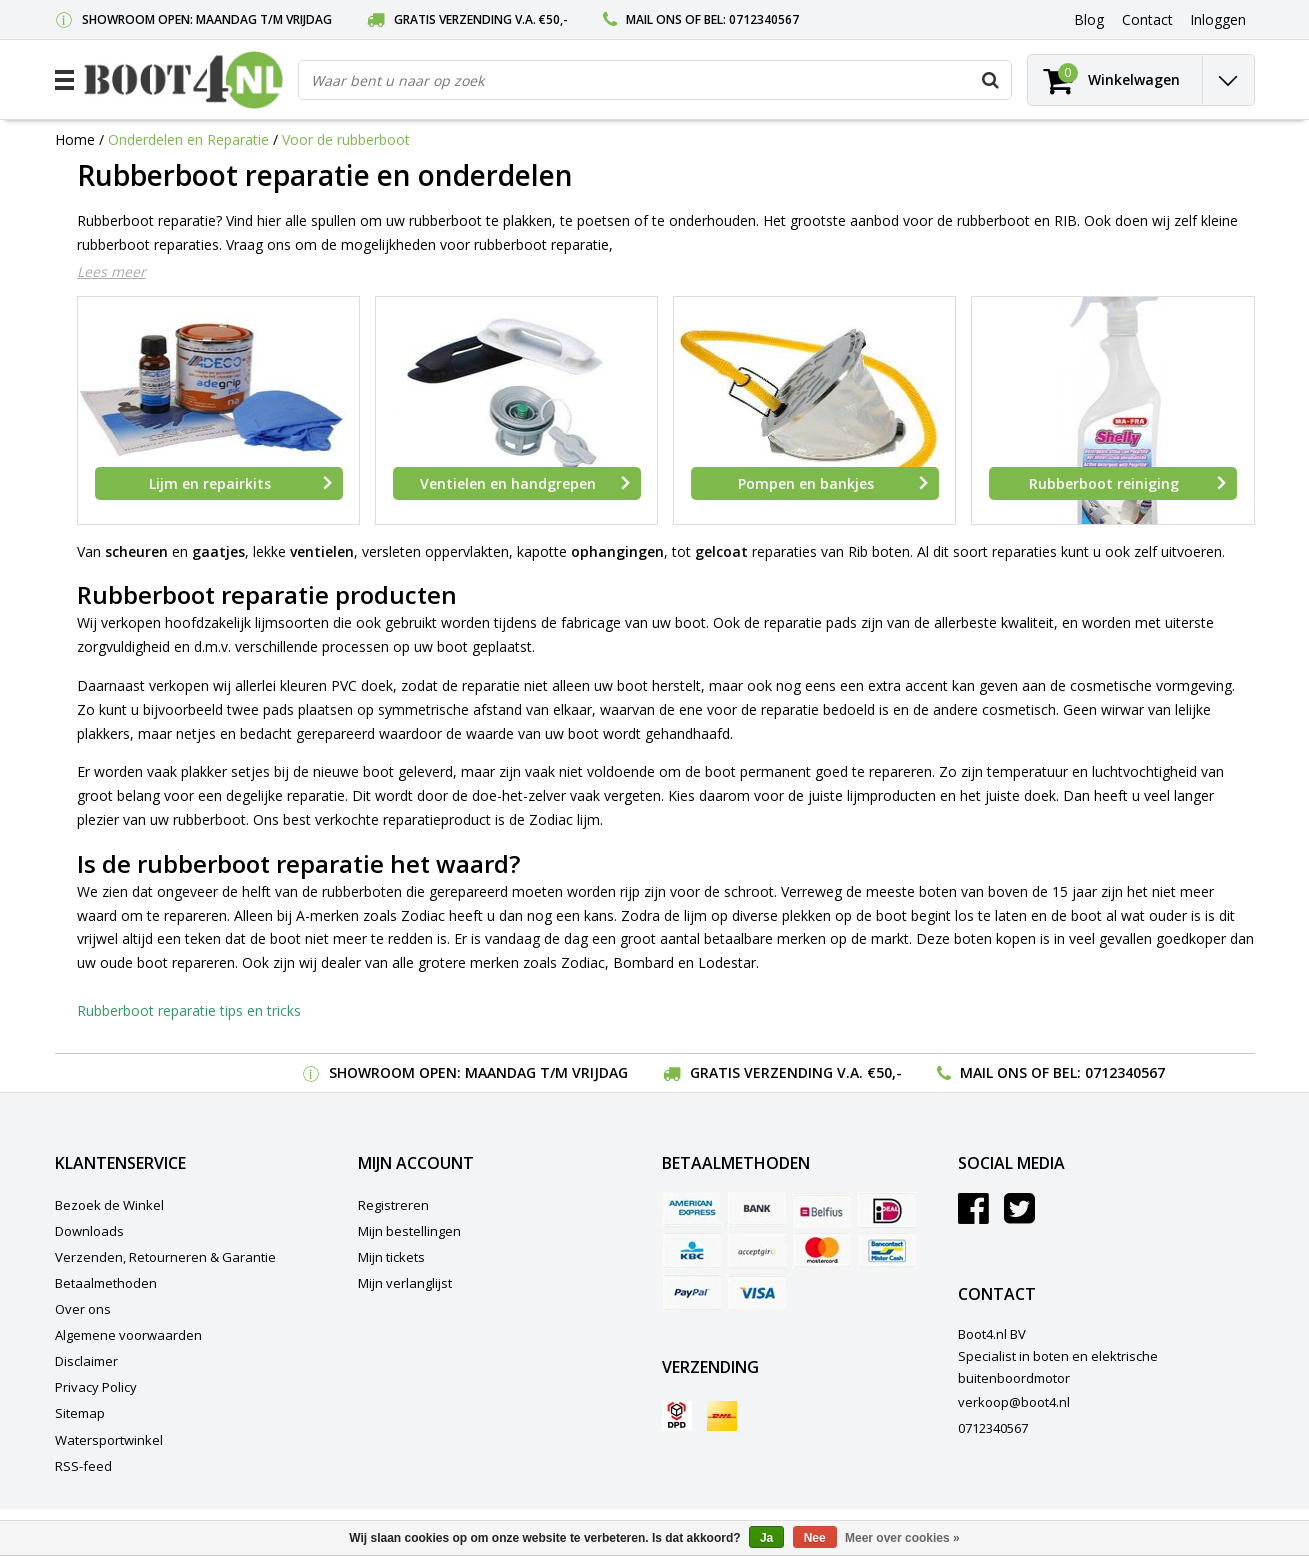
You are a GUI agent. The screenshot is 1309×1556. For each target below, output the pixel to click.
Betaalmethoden (106, 1283)
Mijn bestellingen (409, 1231)
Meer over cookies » (902, 1538)
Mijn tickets (391, 1257)
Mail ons (654, 19)
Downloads (89, 1231)
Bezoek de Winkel (109, 1205)
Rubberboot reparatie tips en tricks (189, 1010)
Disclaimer (86, 1361)
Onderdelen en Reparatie (188, 139)
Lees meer (111, 271)
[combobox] (655, 80)
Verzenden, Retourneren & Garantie (165, 1257)
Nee (815, 1538)
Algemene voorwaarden (128, 1335)
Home (75, 139)
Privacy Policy (96, 1387)
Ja (766, 1538)
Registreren (393, 1205)
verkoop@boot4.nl (1014, 1402)
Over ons (83, 1309)
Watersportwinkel (109, 1440)
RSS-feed (83, 1466)
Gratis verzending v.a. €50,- (481, 19)
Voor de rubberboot (346, 139)
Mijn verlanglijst (405, 1283)
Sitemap (80, 1413)
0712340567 (764, 19)
